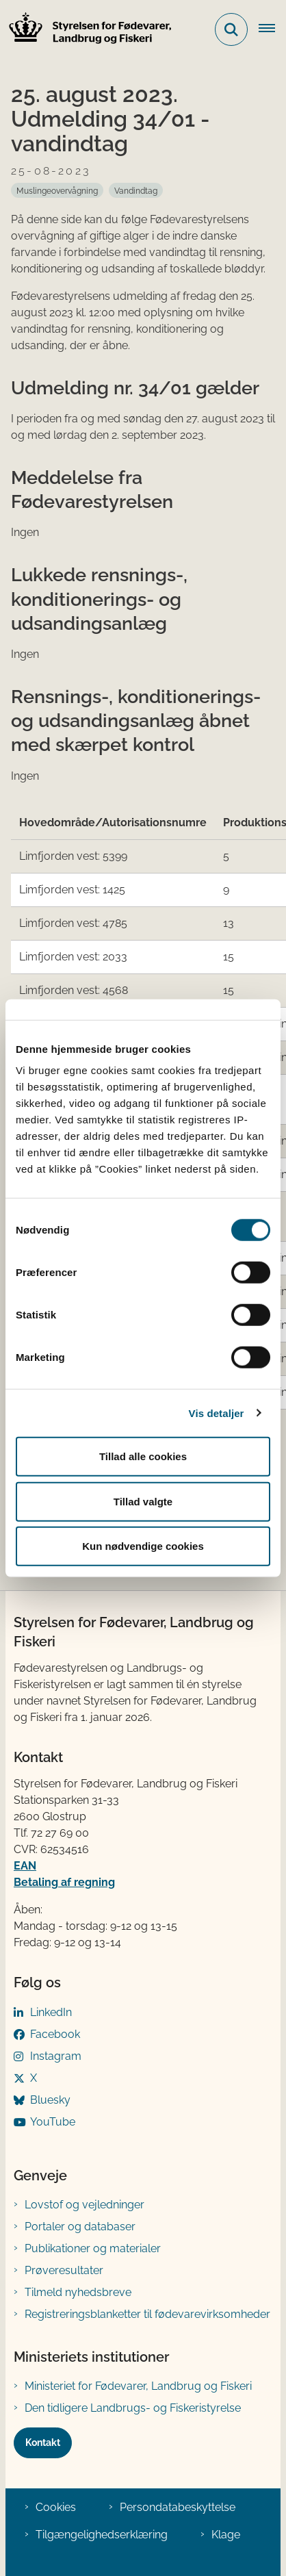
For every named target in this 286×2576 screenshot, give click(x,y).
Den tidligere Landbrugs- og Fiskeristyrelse (133, 2407)
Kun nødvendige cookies (143, 1546)
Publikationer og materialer (93, 2248)
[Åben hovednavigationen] (272, 29)
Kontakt (42, 2442)
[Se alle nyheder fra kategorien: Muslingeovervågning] (57, 190)
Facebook (55, 2034)
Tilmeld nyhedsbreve (78, 2292)
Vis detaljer (216, 1412)
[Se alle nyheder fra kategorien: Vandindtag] (136, 190)
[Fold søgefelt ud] (231, 29)
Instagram (55, 2056)
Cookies (56, 2507)
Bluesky (50, 2099)
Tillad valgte (143, 1501)
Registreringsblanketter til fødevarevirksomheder (147, 2314)
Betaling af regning (64, 1882)
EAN (25, 1865)
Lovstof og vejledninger (84, 2204)
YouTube (52, 2121)
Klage (225, 2534)
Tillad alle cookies (143, 1456)
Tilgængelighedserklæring (102, 2534)
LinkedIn (51, 2012)
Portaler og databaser (80, 2226)
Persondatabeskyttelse (177, 2507)
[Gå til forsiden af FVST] (86, 30)
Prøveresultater (64, 2270)
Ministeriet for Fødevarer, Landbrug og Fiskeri (138, 2386)
